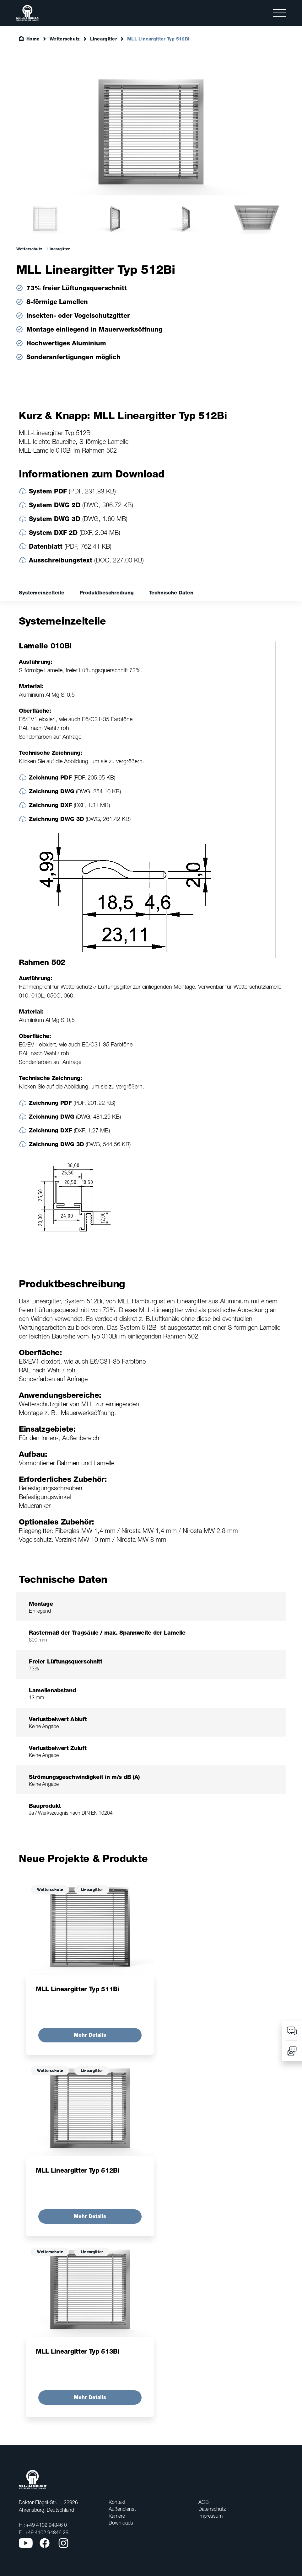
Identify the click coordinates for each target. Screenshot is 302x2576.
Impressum (210, 2516)
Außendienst (122, 2509)
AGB (203, 2502)
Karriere (117, 2516)
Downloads (121, 2522)
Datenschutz (212, 2509)
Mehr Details (90, 2035)
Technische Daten (171, 593)
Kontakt (117, 2502)
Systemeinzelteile (41, 593)
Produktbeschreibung (106, 593)
